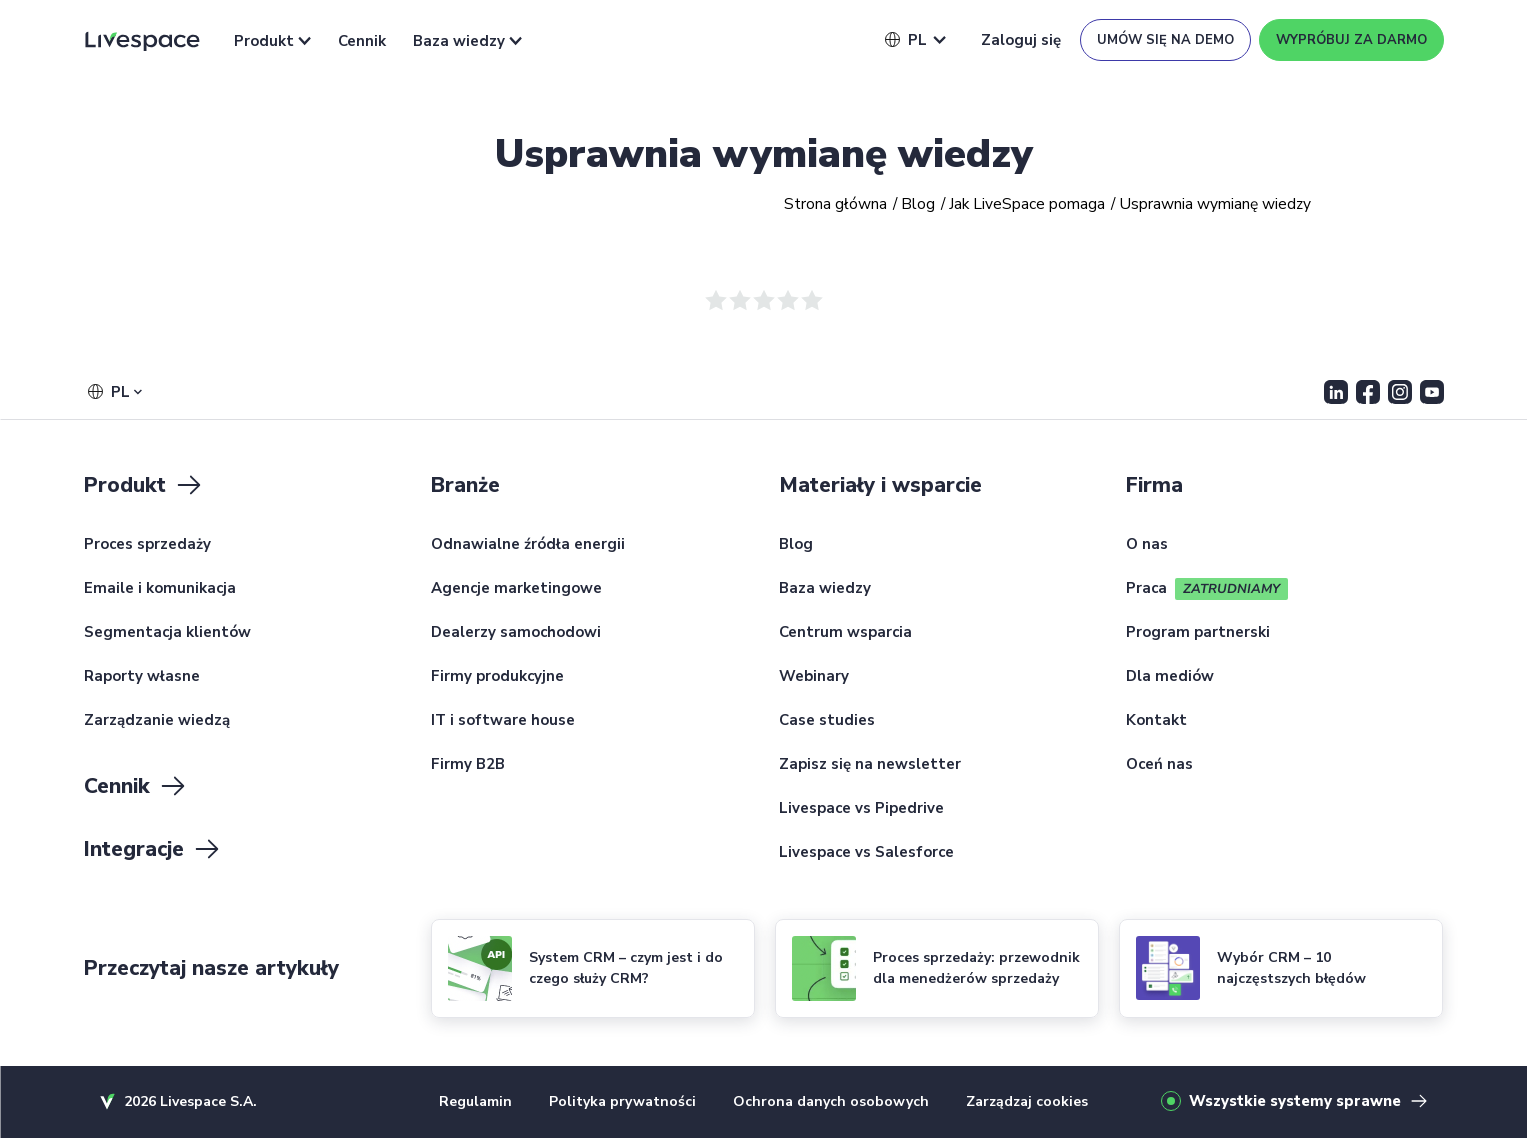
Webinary (814, 677)
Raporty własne (142, 677)
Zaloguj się (1021, 40)
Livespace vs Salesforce (866, 853)
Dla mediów (1170, 677)
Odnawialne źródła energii (528, 545)
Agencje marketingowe (516, 589)
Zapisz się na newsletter (870, 765)
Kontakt (1156, 721)
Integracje (153, 849)
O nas (1147, 545)
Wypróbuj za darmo (1351, 40)
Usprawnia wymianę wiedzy (764, 154)
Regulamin (475, 1101)
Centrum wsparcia (845, 633)
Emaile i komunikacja (160, 589)
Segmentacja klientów (167, 633)
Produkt (272, 41)
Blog (918, 204)
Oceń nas (1159, 765)
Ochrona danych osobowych (831, 1101)
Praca (1146, 589)
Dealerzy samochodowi (516, 633)
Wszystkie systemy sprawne (1295, 1101)
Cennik (362, 41)
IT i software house (503, 721)
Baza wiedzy (467, 41)
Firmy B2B (468, 765)
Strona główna (835, 204)
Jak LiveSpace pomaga (1027, 204)
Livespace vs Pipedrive (861, 809)
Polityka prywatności (622, 1101)
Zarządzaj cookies (1027, 1101)
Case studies (827, 721)
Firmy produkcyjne (497, 677)
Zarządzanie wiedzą (157, 721)
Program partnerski (1198, 633)
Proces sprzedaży (147, 545)
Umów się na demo (1165, 40)
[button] (906, 40)
